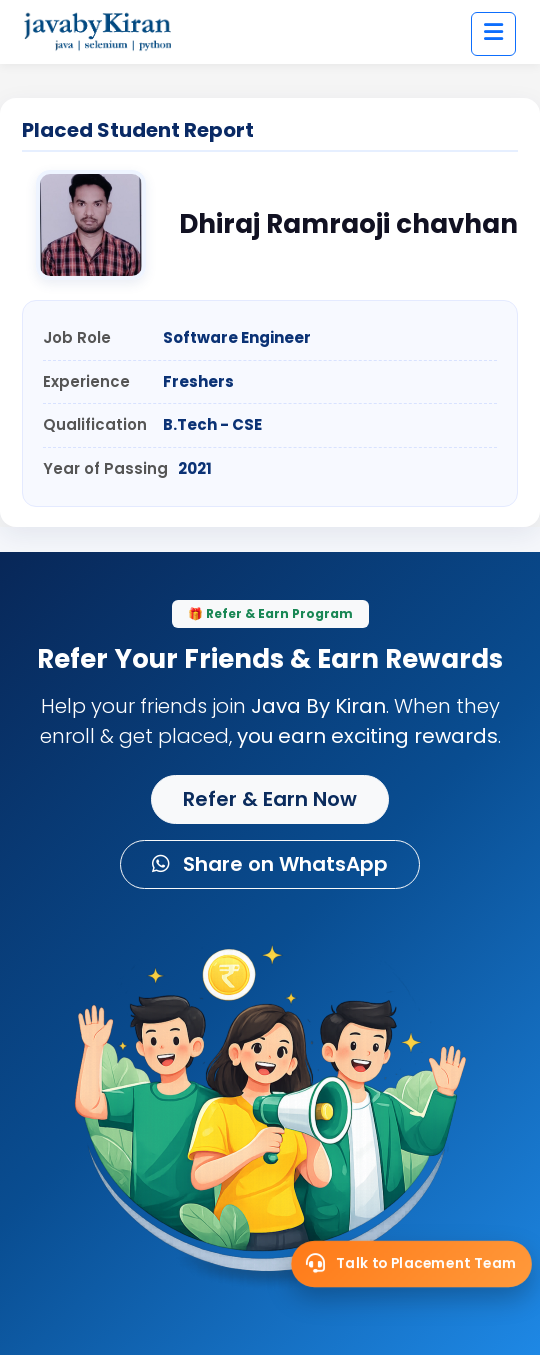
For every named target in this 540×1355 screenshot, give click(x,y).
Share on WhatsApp (270, 864)
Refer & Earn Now (270, 799)
